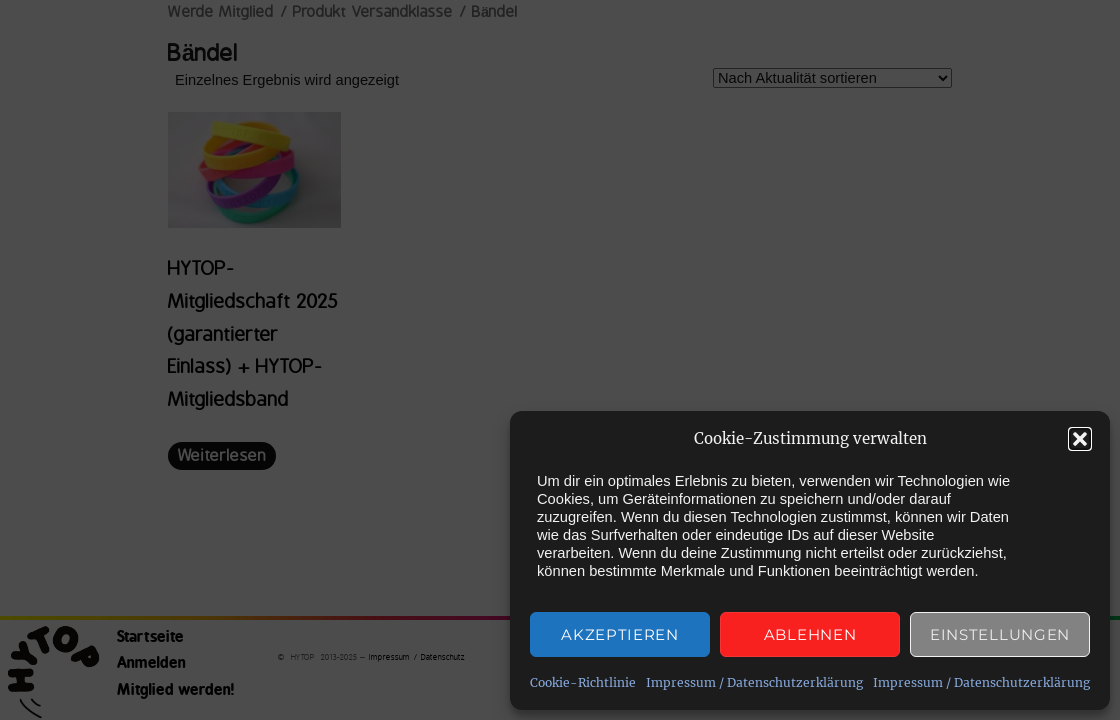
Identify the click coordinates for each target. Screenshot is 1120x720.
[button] (1080, 439)
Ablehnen (810, 634)
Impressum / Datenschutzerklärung (754, 682)
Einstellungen (1000, 634)
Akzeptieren (620, 634)
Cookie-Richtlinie (583, 682)
